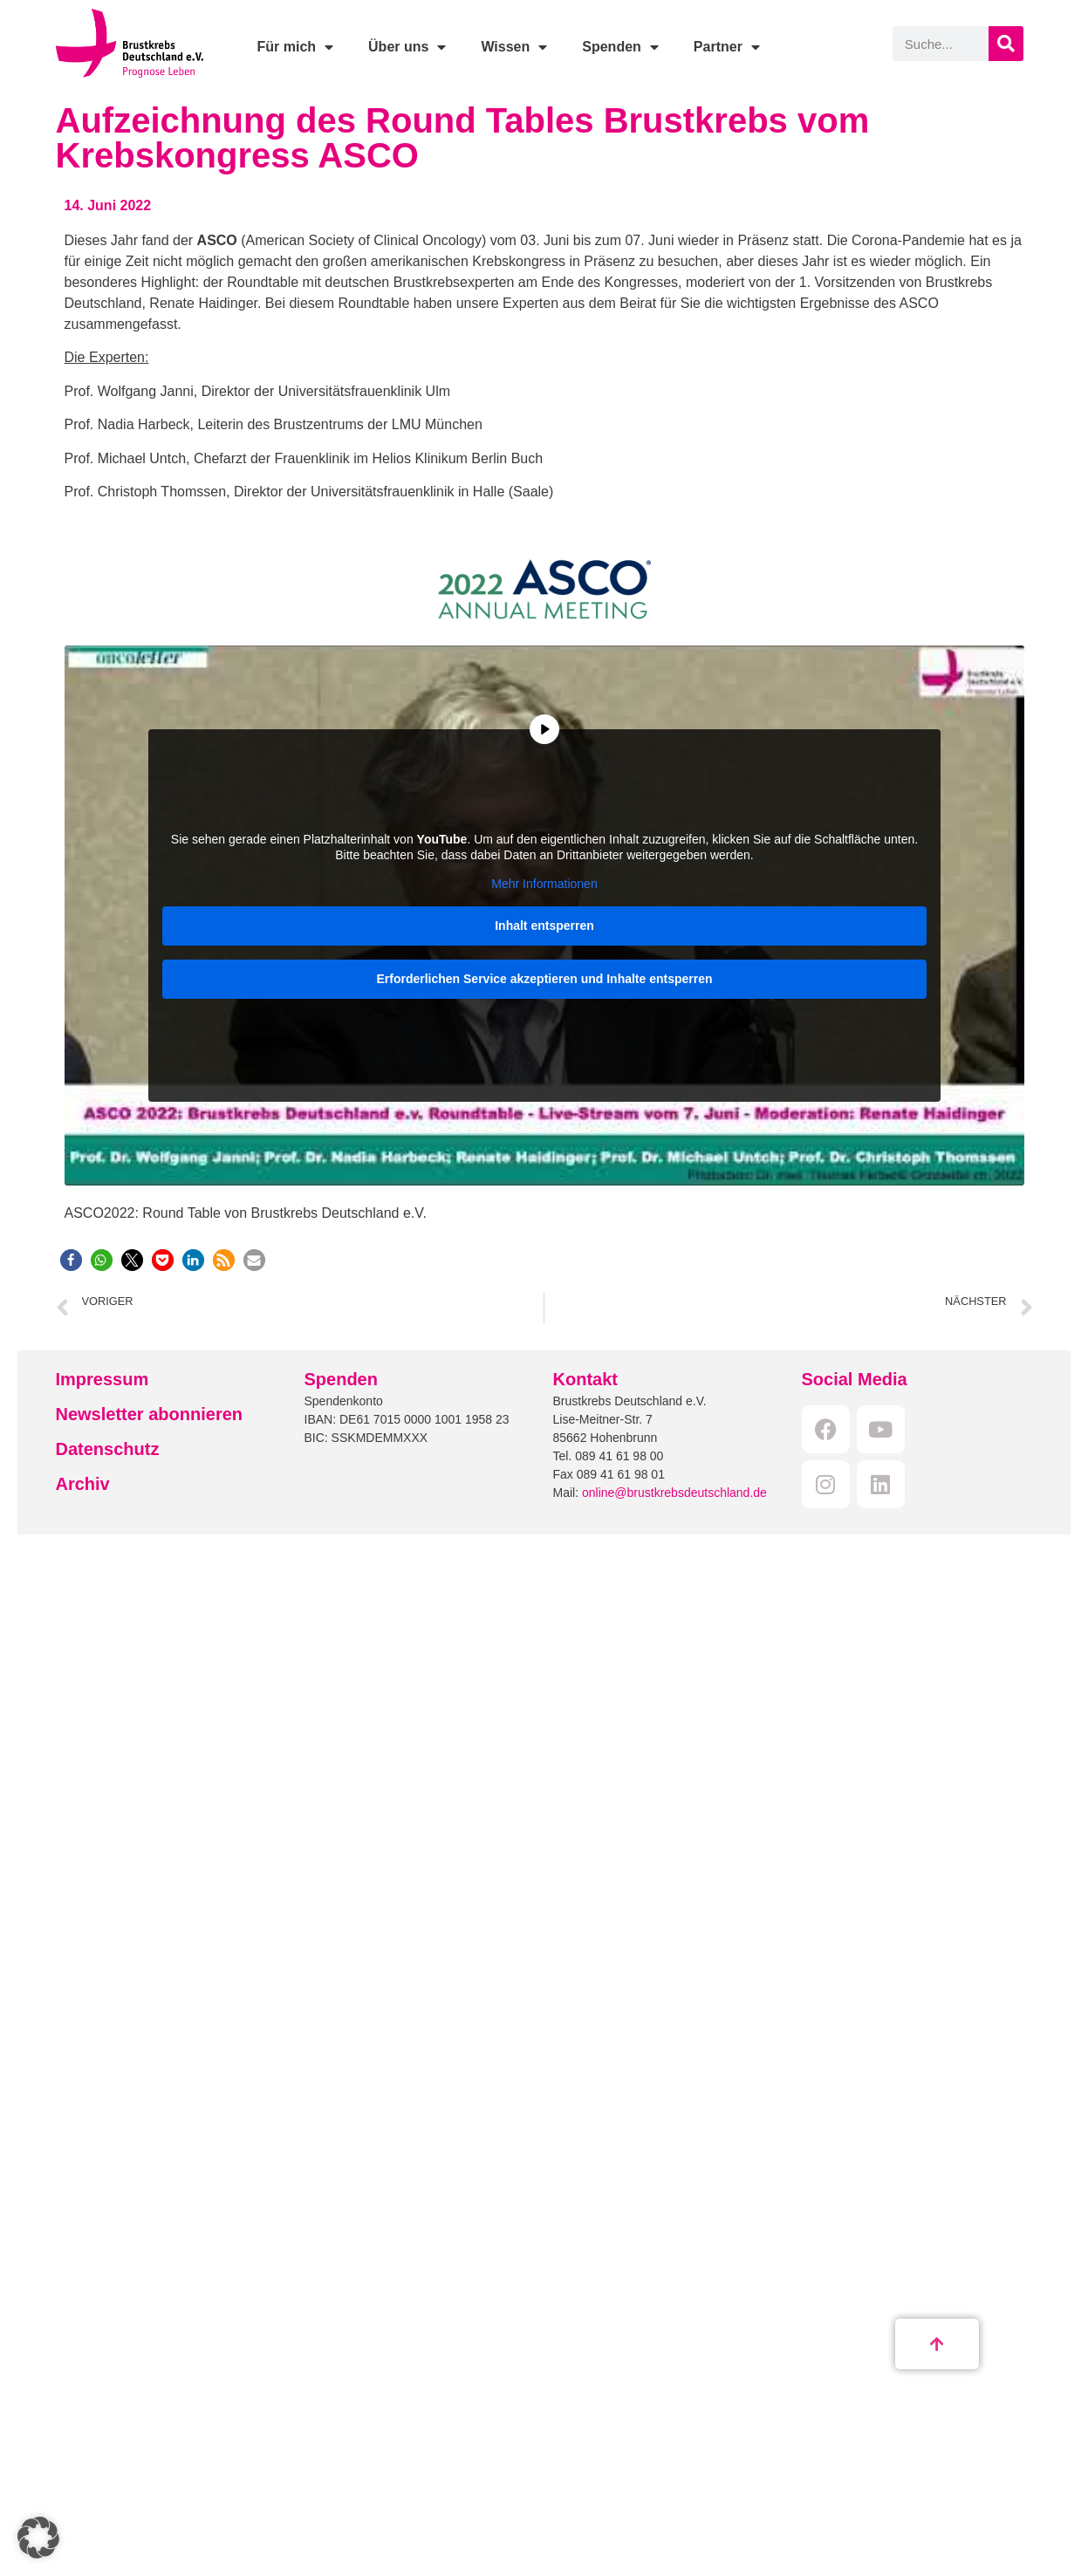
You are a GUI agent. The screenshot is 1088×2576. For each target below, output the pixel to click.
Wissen (514, 47)
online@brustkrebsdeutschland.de (674, 1493)
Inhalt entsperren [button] (544, 926)
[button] (71, 1260)
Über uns (407, 47)
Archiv (83, 1483)
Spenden (620, 47)
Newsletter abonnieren (149, 1414)
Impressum (102, 1379)
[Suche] (1006, 43)
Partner (727, 47)
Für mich (295, 47)
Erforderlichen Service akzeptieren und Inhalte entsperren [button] (544, 979)
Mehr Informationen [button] (544, 884)
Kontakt (585, 1379)
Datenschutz (108, 1449)
